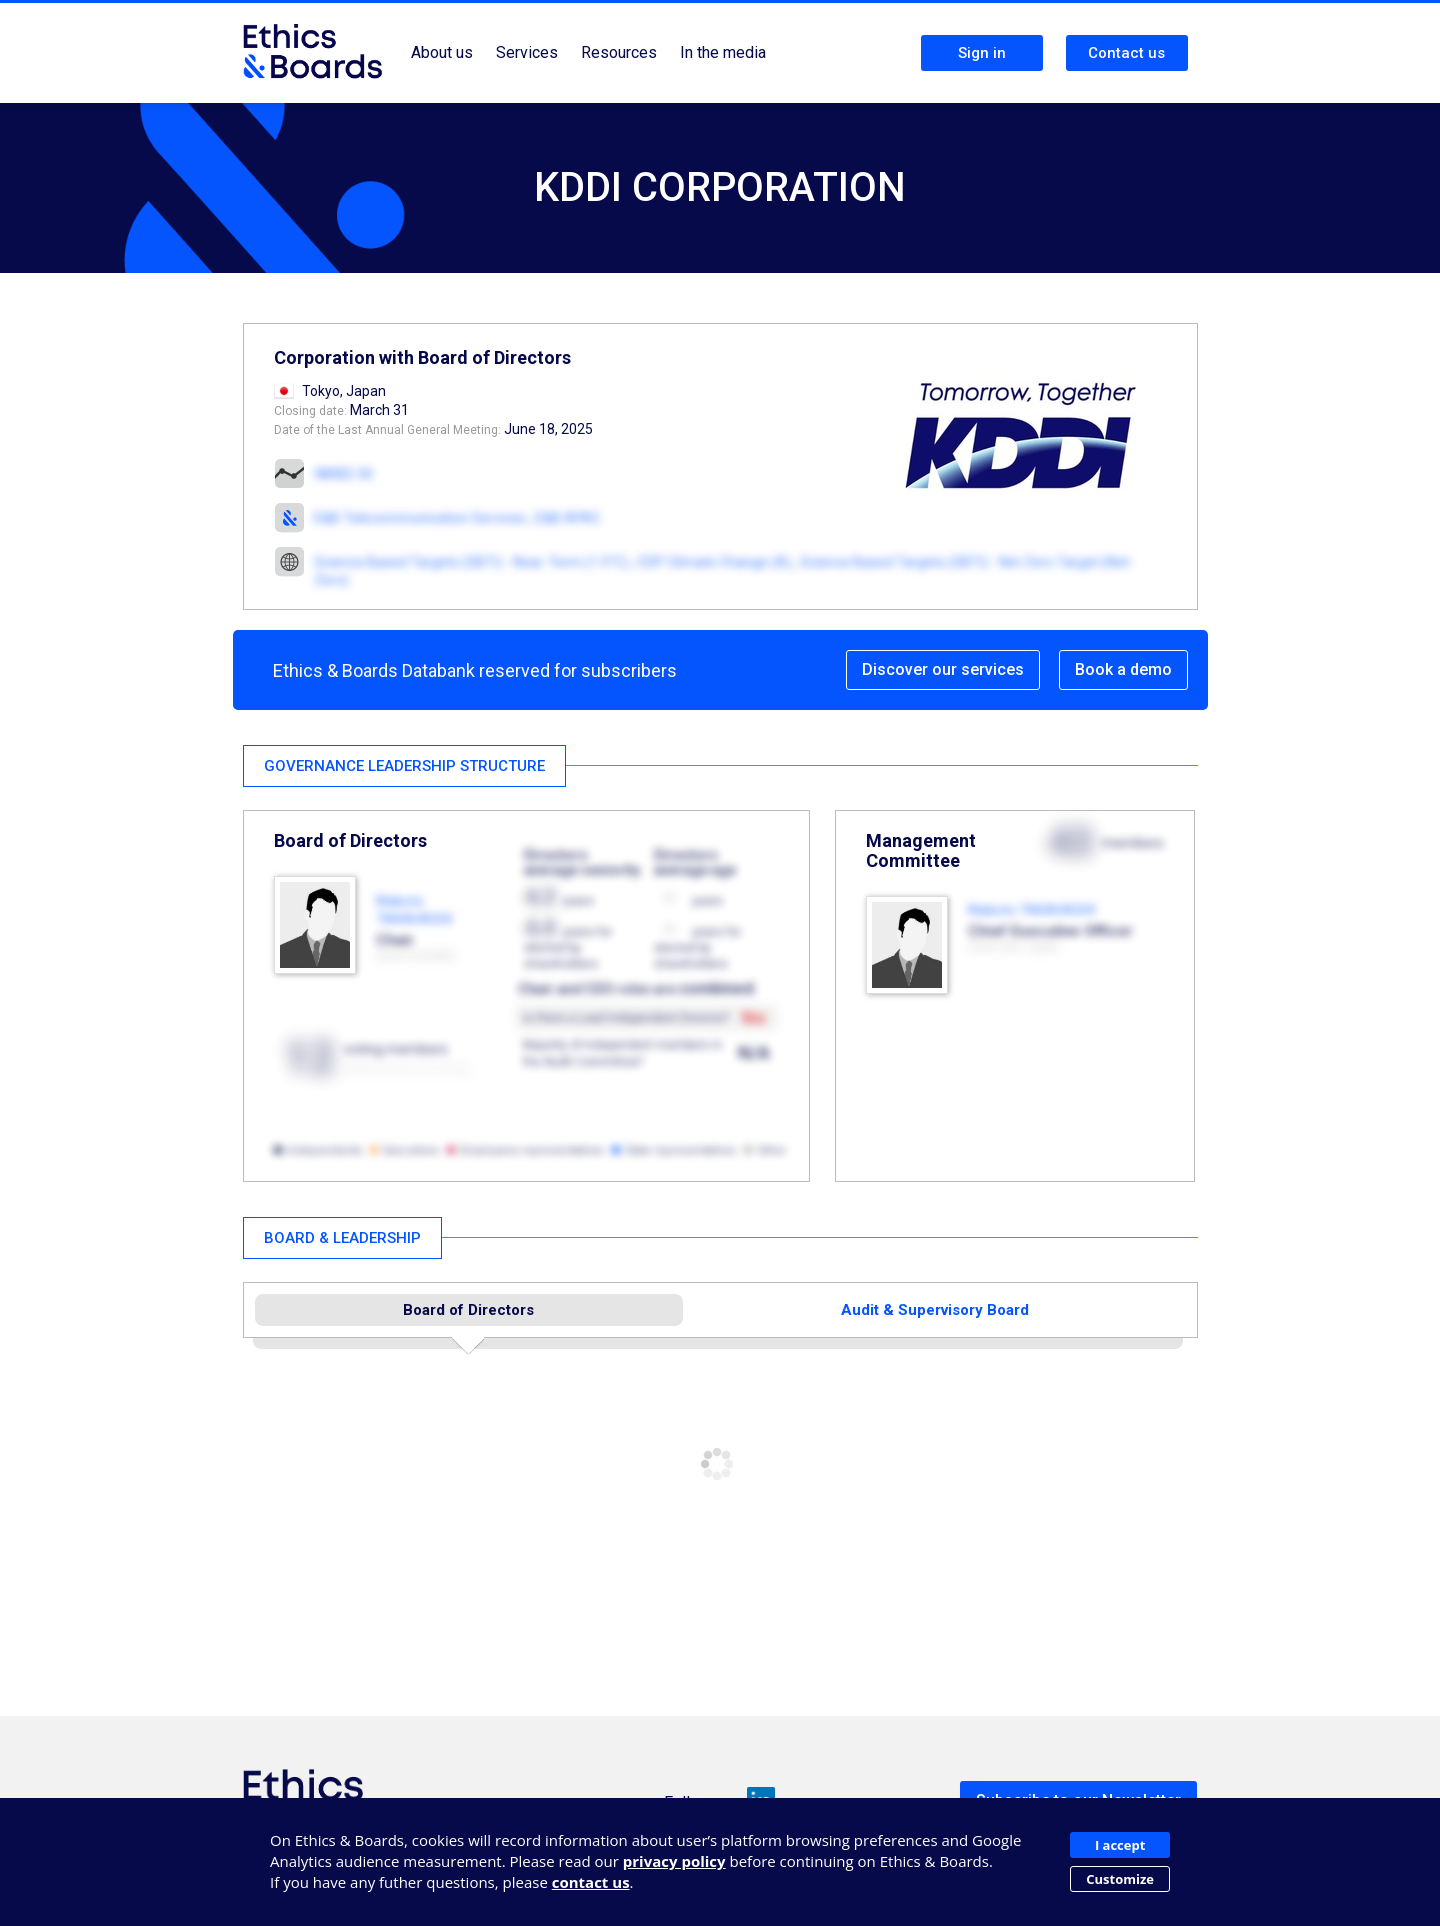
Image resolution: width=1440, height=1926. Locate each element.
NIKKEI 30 (344, 474)
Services (527, 52)
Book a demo (1123, 669)
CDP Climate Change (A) (714, 562)
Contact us (1126, 53)
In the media (723, 52)
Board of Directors (468, 1310)
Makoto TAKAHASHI (1031, 910)
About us (442, 52)
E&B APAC (568, 518)
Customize (1120, 1879)
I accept (1120, 1845)
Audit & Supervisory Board (935, 1310)
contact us (591, 1882)
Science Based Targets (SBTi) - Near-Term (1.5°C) (471, 562)
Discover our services (943, 669)
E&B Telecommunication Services (420, 518)
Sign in (982, 53)
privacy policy (674, 1861)
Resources (619, 52)
